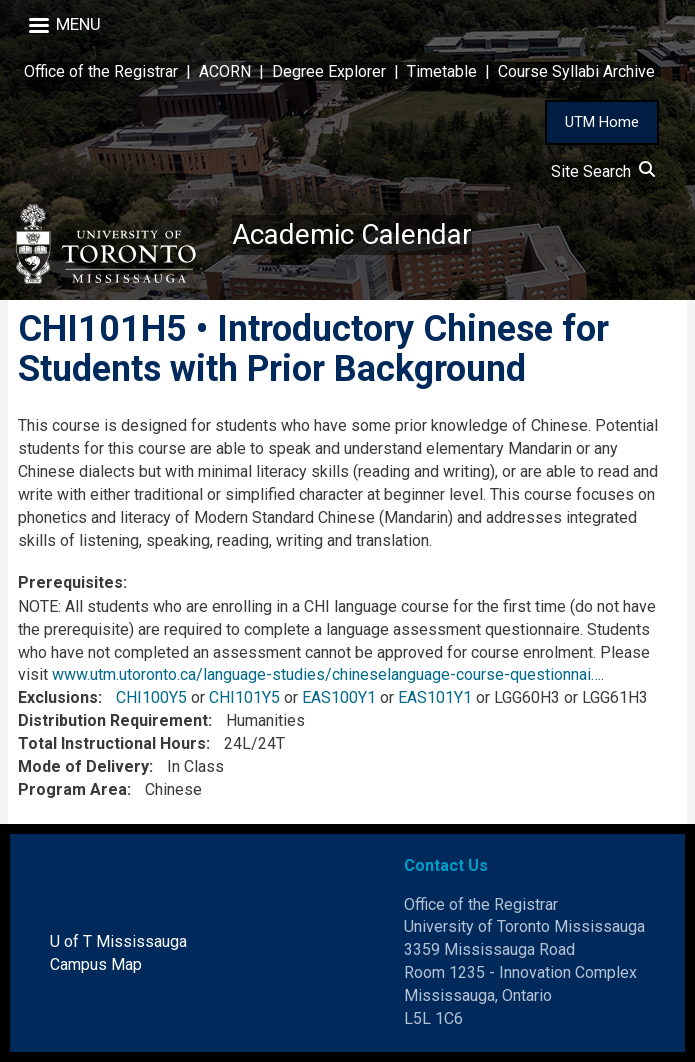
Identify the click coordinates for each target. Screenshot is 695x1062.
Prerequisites (70, 582)
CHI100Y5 (151, 697)
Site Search (603, 171)
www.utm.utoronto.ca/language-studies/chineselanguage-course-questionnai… (326, 674)
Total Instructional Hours (112, 743)
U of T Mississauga (118, 941)
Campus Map (96, 964)
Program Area (72, 789)
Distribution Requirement (113, 720)
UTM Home (602, 122)
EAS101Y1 (435, 697)
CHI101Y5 (244, 697)
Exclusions (58, 697)
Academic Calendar (352, 234)
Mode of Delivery (83, 766)
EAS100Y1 (339, 697)
